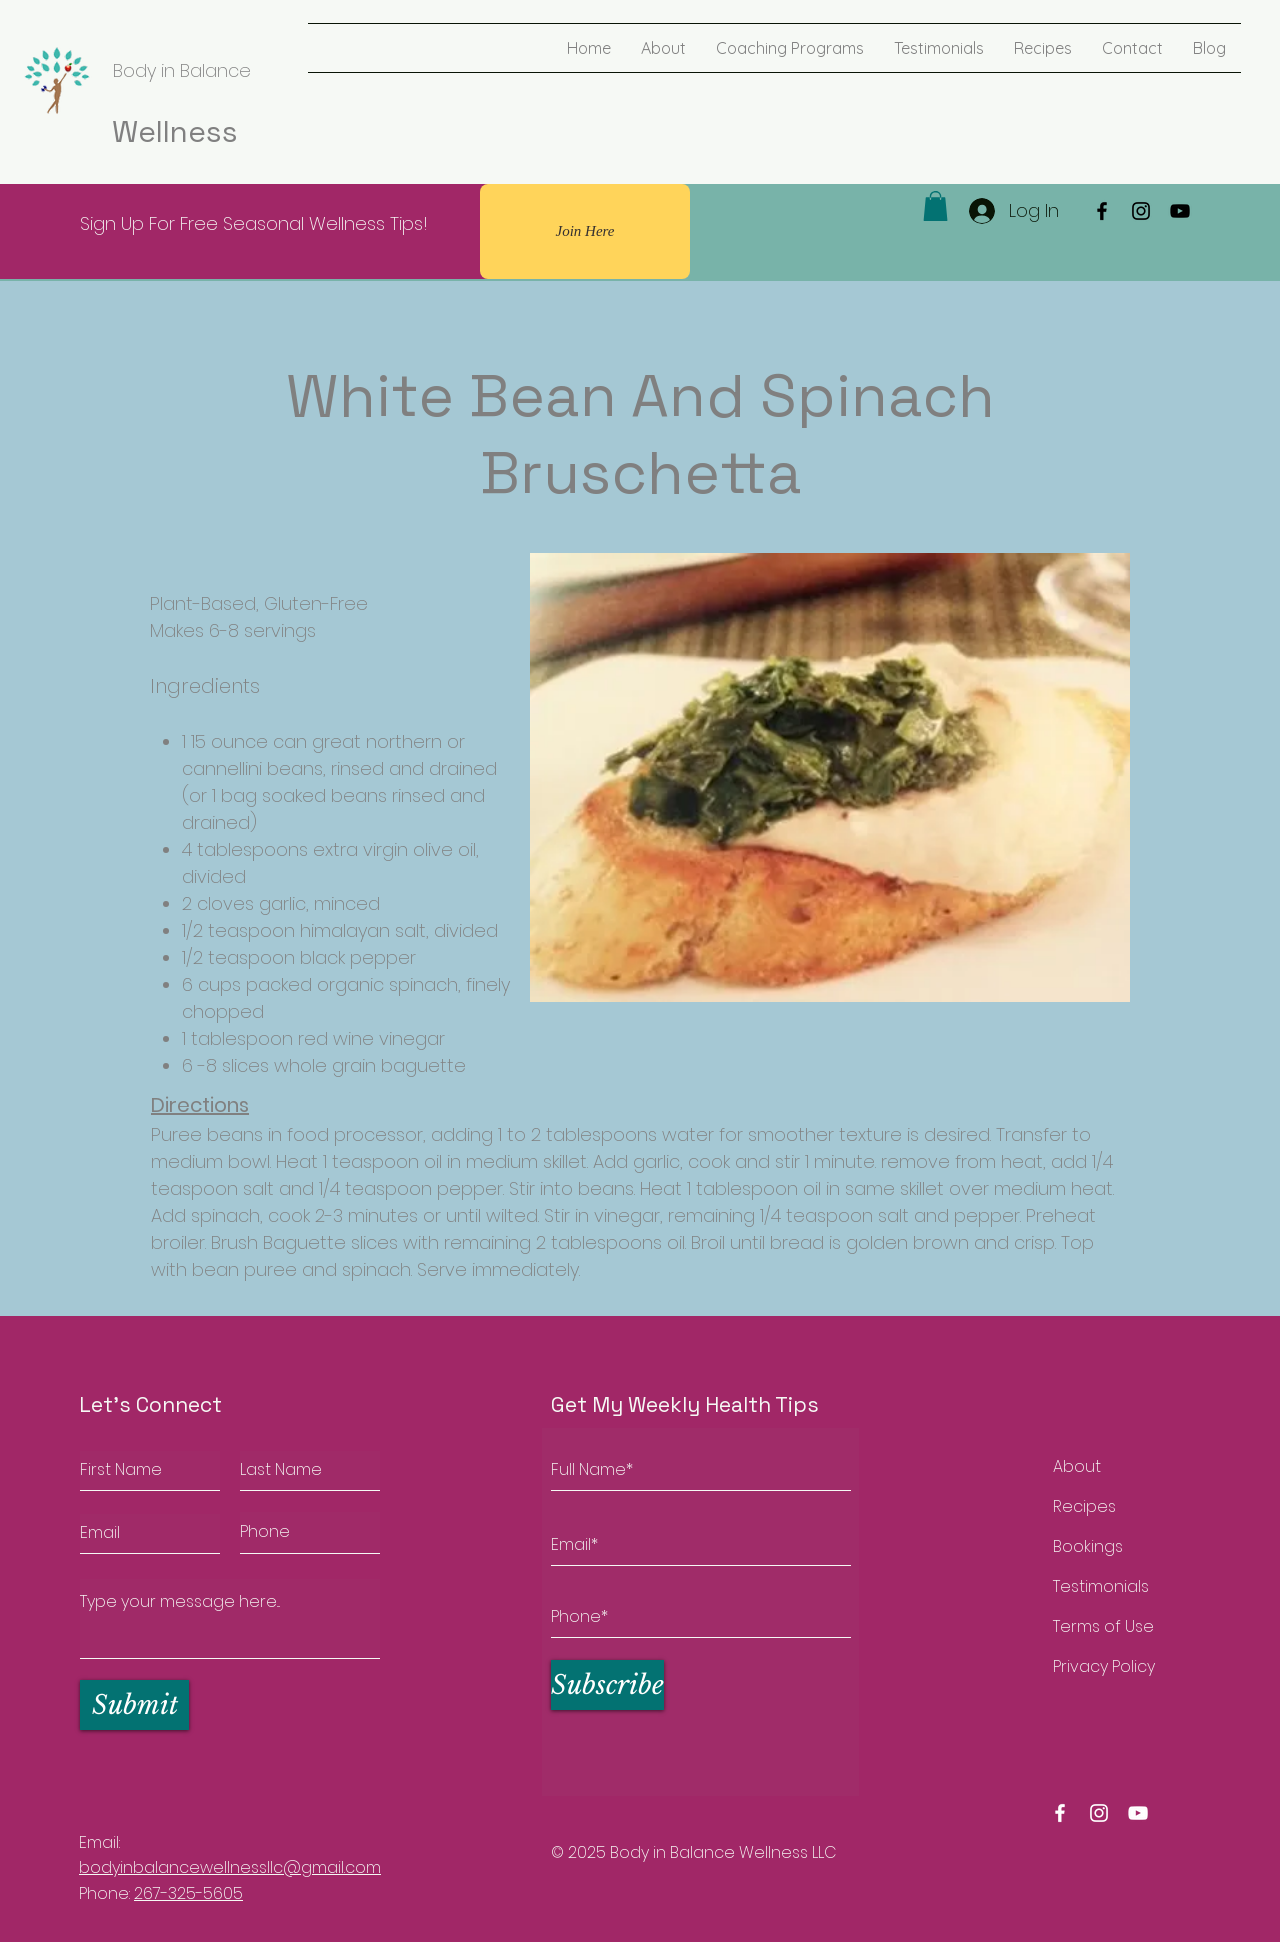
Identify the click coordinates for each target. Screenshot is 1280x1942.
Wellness (175, 131)
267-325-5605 (188, 1893)
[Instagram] (1141, 211)
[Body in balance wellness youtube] (1138, 1813)
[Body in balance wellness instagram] (1099, 1813)
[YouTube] (1180, 211)
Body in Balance (182, 70)
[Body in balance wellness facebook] (1060, 1813)
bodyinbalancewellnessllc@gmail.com (230, 1867)
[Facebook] (1102, 211)
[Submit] (134, 1705)
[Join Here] (585, 231)
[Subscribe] (607, 1685)
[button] (935, 206)
